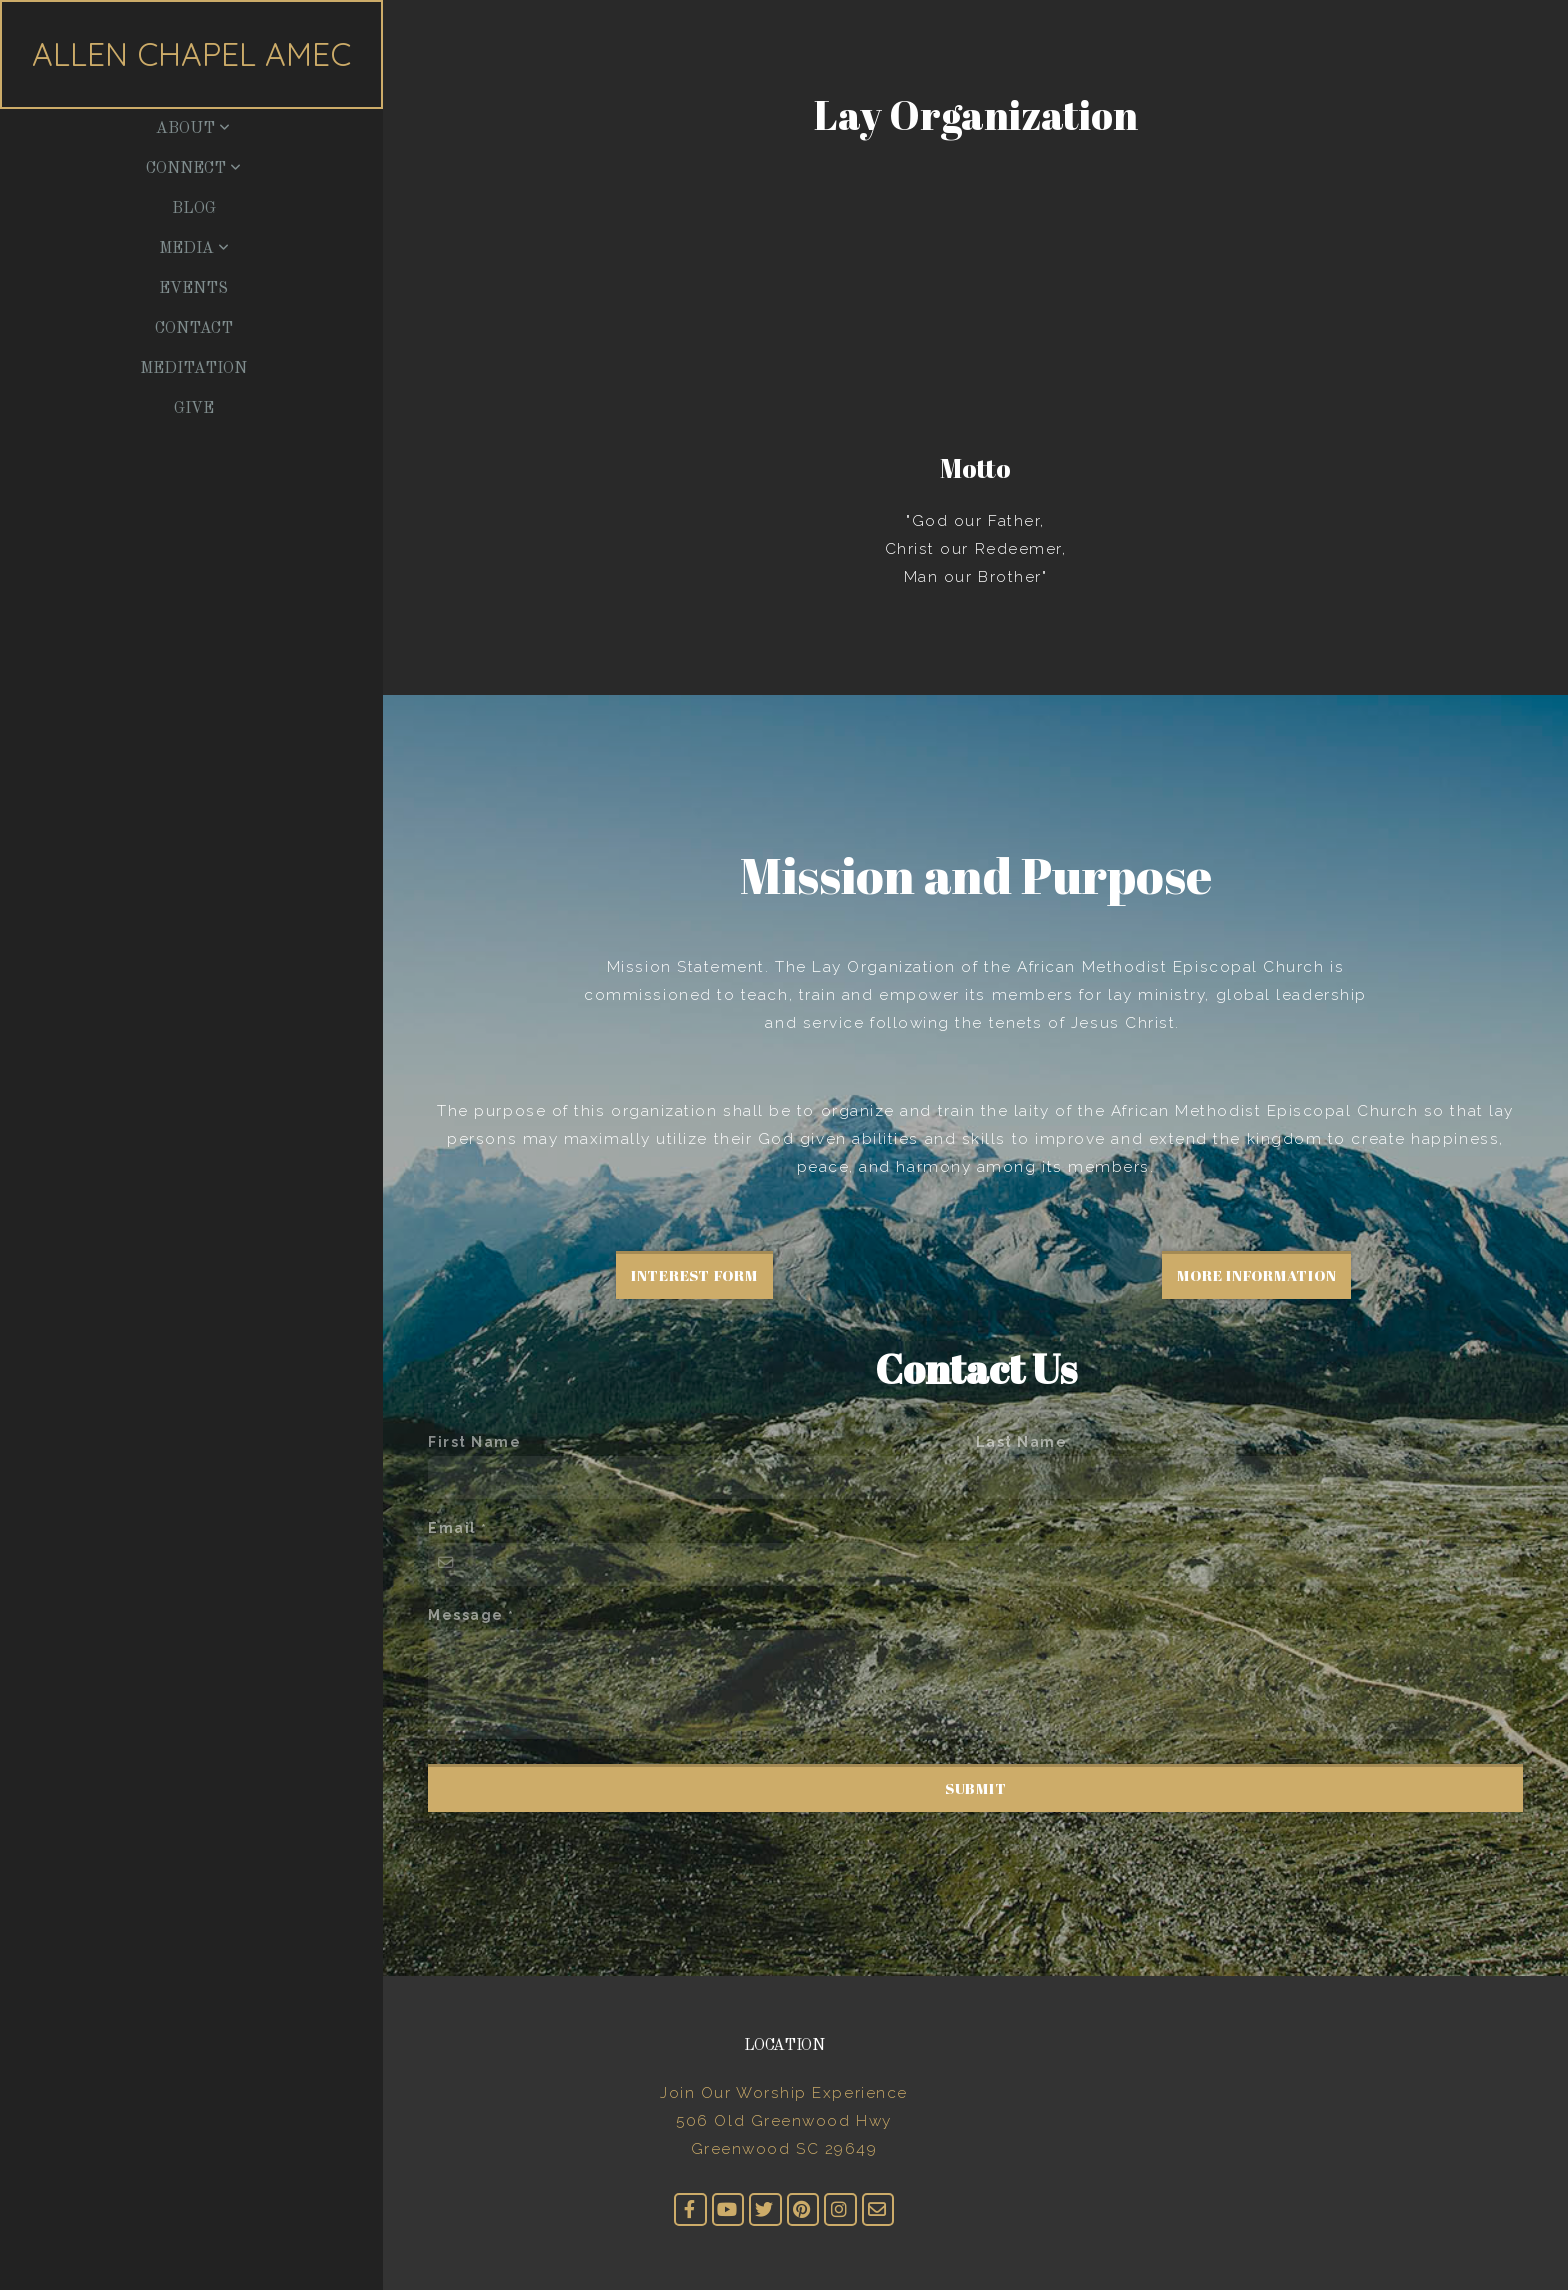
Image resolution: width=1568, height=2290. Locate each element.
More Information (1256, 1275)
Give (194, 409)
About (193, 129)
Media (194, 249)
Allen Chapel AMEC (191, 54)
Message (466, 1615)
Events (193, 289)
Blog (194, 209)
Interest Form (694, 1275)
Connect (193, 169)
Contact (194, 329)
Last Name (1022, 1442)
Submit (976, 1788)
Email (452, 1528)
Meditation (193, 369)
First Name (474, 1442)
